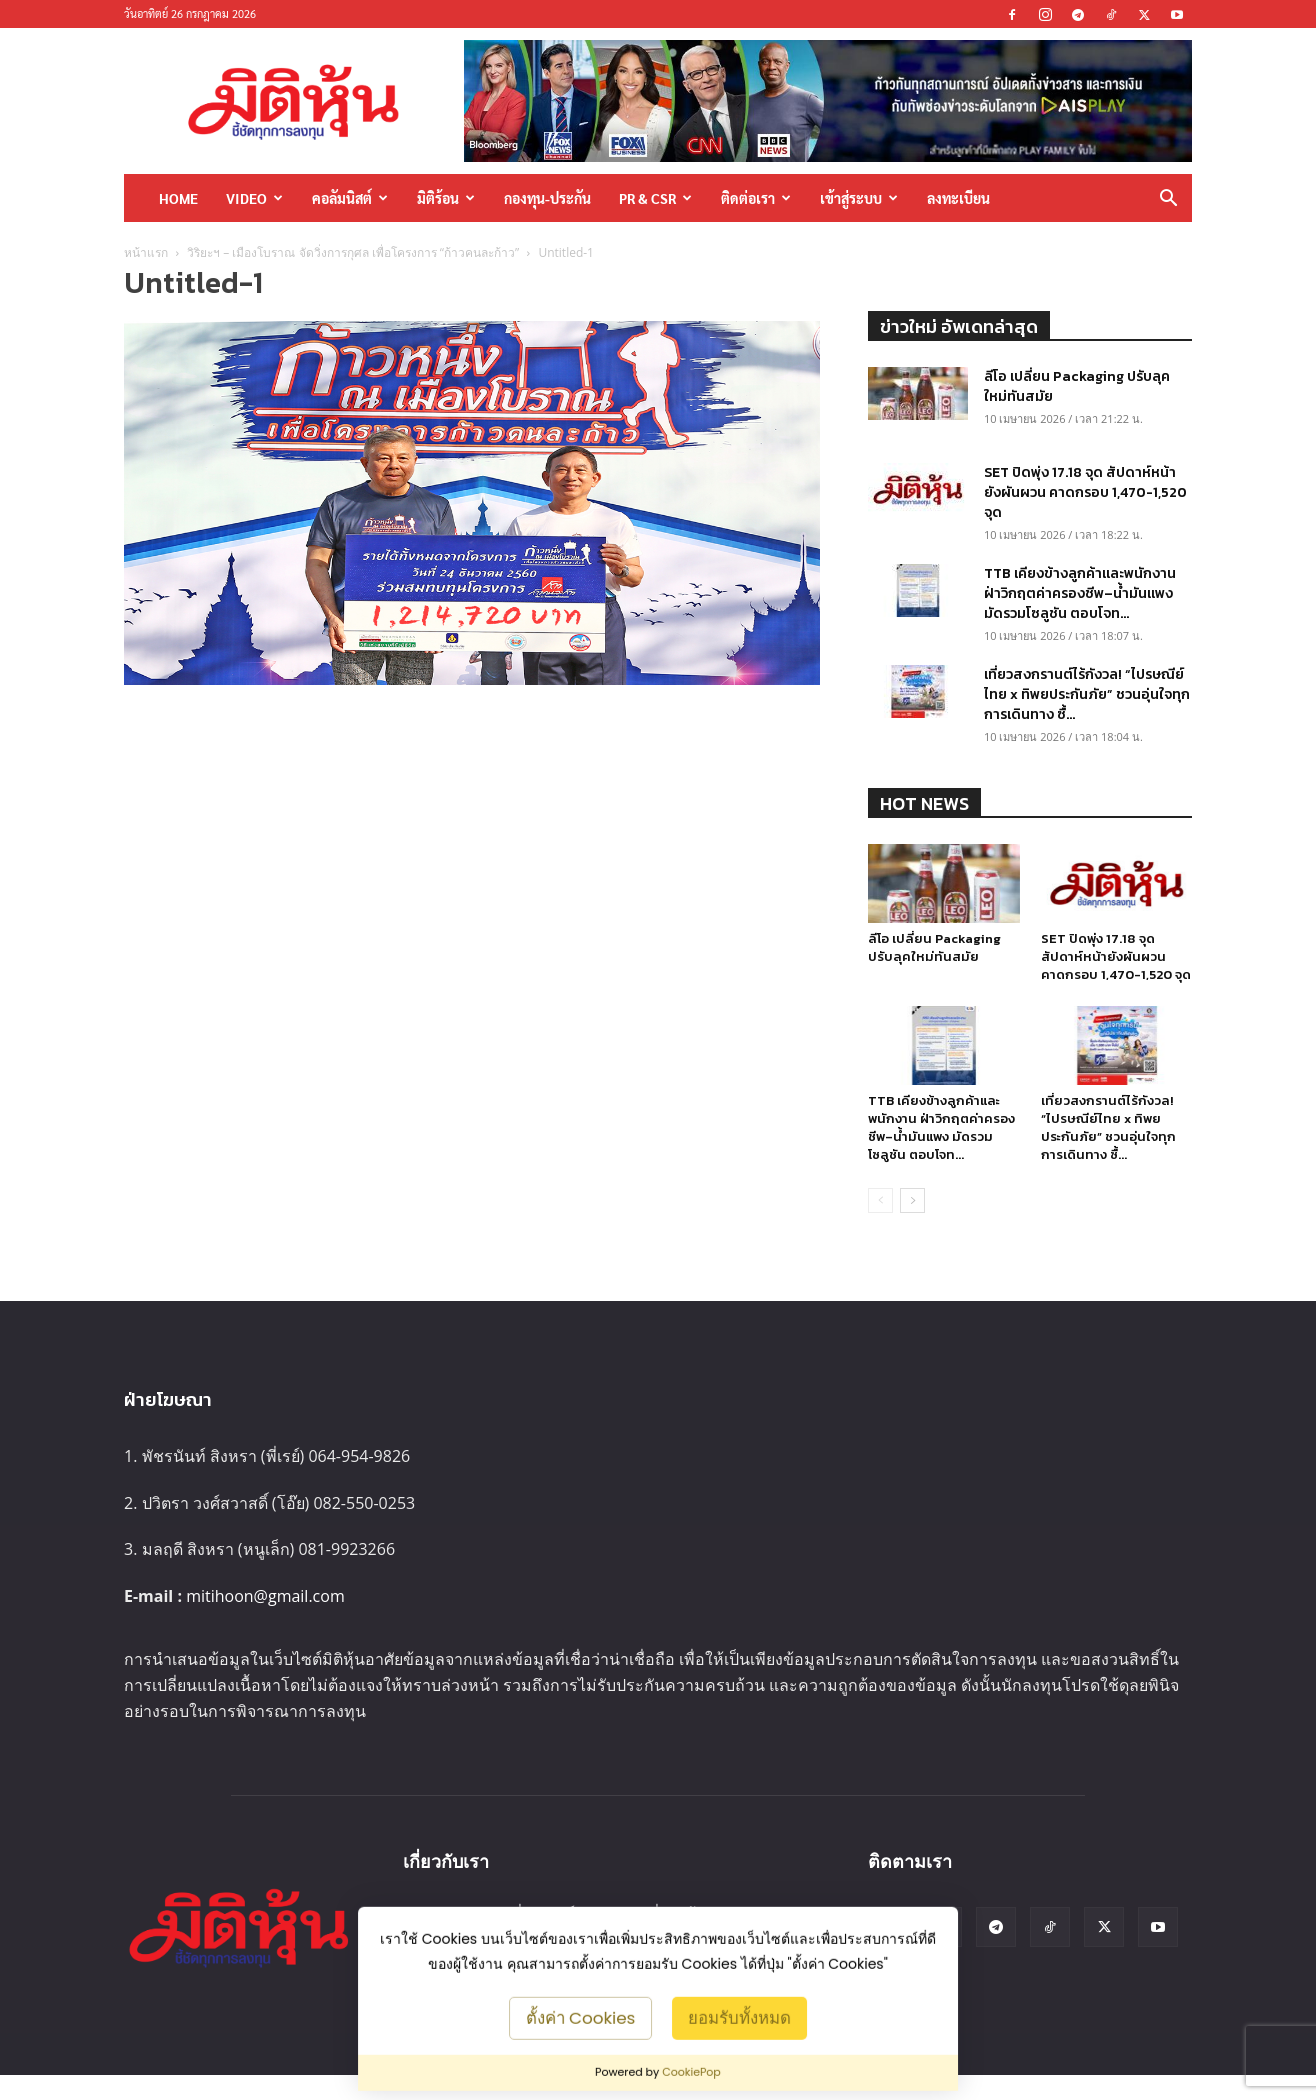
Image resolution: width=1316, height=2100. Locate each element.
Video (254, 198)
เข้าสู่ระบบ (859, 198)
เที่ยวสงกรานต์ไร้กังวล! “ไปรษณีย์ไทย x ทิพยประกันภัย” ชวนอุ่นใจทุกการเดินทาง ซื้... (1087, 694)
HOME (178, 198)
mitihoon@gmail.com (265, 1596)
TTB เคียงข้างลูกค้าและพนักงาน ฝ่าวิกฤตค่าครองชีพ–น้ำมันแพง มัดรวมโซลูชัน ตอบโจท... (1080, 593)
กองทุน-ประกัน (547, 198)
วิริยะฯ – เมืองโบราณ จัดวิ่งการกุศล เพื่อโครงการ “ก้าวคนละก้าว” (353, 252)
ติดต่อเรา (756, 198)
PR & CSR (655, 198)
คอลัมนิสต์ (350, 198)
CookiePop (691, 2072)
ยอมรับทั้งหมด (739, 2017)
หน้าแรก (146, 252)
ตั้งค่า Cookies (581, 2017)
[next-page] (912, 1200)
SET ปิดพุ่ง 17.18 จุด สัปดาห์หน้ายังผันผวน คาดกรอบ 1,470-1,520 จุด (1085, 492)
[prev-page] (880, 1200)
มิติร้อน (446, 198)
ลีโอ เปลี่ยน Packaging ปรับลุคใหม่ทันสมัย (1077, 386)
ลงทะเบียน (958, 198)
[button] (1168, 199)
